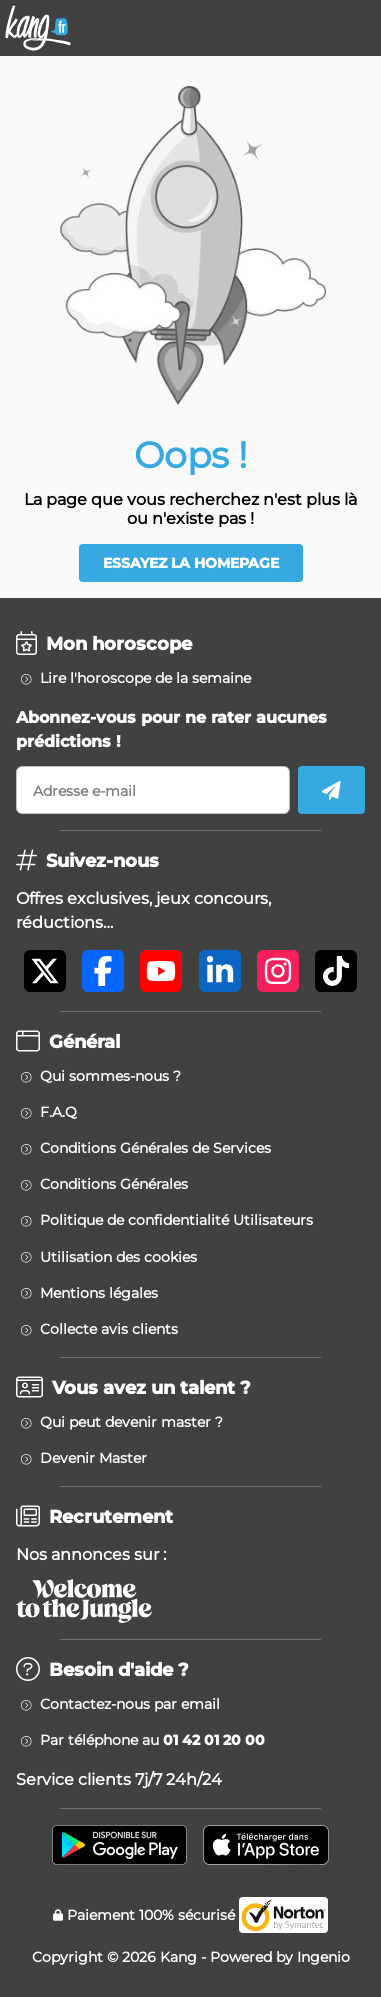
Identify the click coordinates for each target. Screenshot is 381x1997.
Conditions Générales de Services (155, 1148)
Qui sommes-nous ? (110, 1076)
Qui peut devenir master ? (131, 1422)
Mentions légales (99, 1293)
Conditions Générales (114, 1184)
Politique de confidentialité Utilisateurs (176, 1220)
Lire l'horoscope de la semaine (145, 678)
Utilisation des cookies (118, 1257)
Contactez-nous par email (130, 1704)
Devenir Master (93, 1458)
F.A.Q (58, 1112)
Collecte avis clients (109, 1329)
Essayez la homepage (191, 563)
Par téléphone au (152, 1740)
